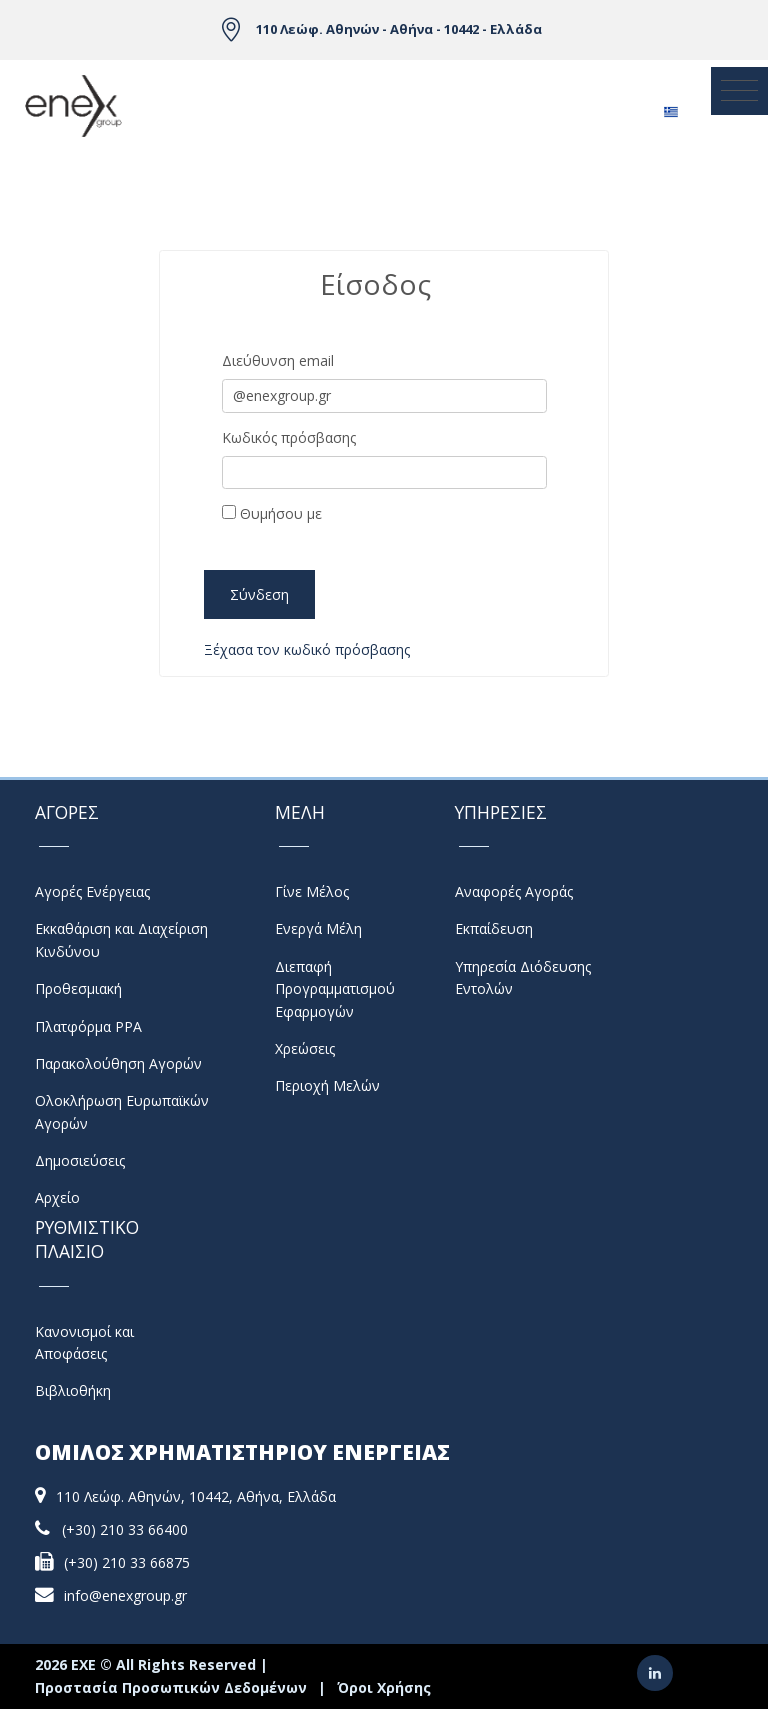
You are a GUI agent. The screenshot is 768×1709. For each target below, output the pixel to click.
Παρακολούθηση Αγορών (118, 1063)
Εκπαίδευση (494, 928)
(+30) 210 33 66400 (125, 1529)
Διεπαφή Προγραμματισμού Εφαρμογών (335, 989)
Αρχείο (57, 1197)
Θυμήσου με (272, 513)
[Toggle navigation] (739, 91)
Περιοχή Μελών (327, 1085)
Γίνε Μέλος (312, 891)
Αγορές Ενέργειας (92, 891)
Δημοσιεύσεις (80, 1160)
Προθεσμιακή (78, 988)
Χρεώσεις (305, 1048)
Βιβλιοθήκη (73, 1390)
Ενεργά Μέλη (318, 928)
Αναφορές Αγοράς (514, 891)
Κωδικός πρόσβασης (289, 437)
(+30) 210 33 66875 (127, 1562)
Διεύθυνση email (278, 360)
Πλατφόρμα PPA (88, 1026)
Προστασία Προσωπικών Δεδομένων (171, 1687)
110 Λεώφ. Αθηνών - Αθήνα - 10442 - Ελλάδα (399, 29)
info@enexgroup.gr (125, 1595)
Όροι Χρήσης (384, 1687)
